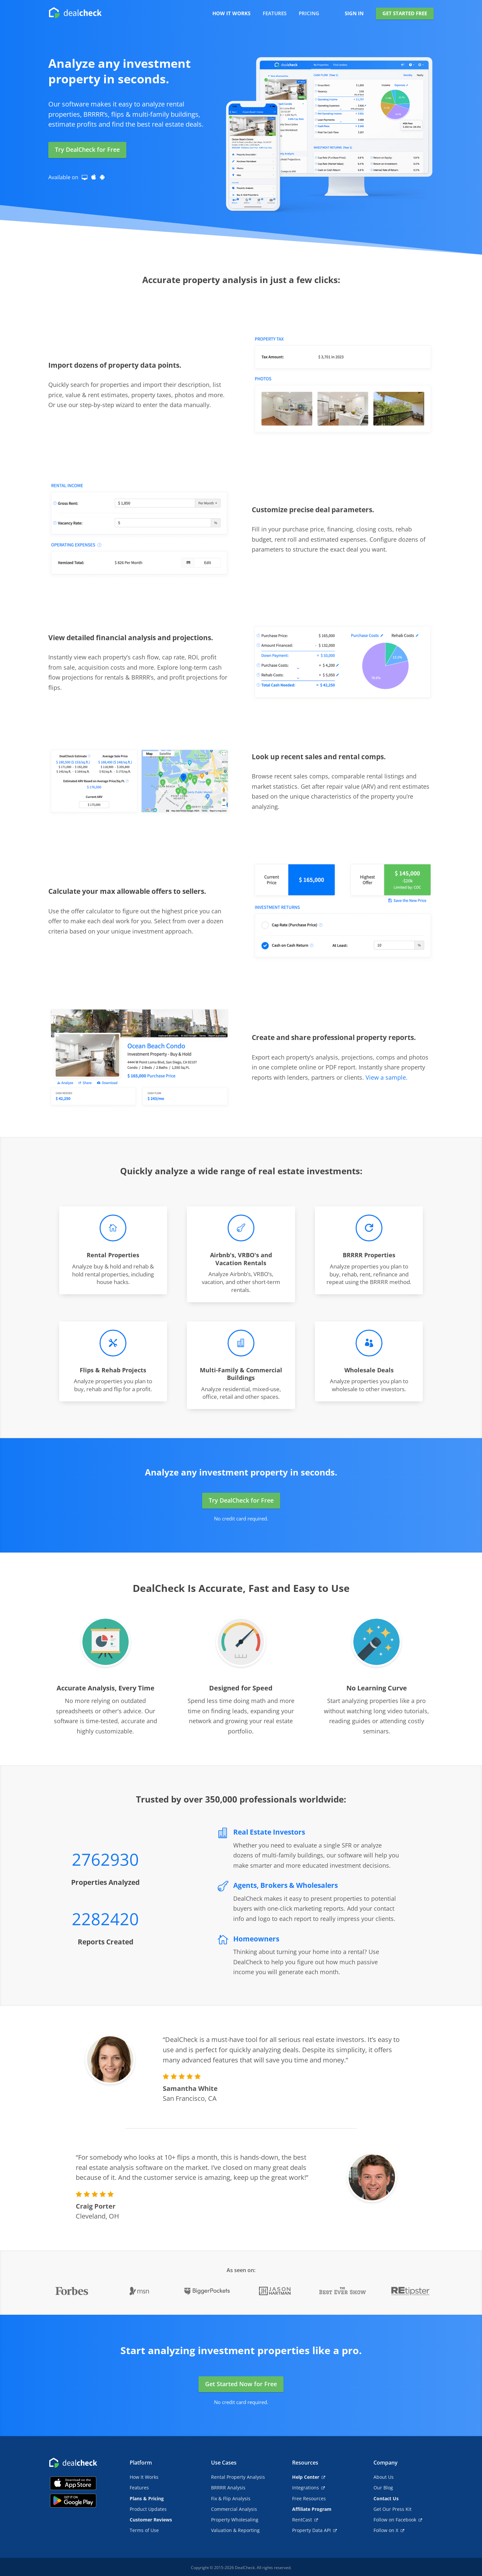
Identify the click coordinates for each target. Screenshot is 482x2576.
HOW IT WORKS (231, 14)
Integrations (308, 2487)
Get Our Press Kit (392, 2509)
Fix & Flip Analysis (230, 2498)
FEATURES (274, 14)
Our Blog (383, 2487)
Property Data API (314, 2530)
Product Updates (148, 2509)
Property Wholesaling (234, 2519)
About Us (383, 2477)
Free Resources (309, 2498)
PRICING (309, 14)
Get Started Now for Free (241, 2384)
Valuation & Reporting (235, 2530)
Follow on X (388, 2530)
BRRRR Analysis (228, 2487)
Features (139, 2487)
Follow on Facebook (397, 2519)
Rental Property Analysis (238, 2477)
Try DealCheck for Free (87, 149)
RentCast (305, 2519)
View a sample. (387, 1077)
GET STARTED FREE (404, 13)
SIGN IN (354, 14)
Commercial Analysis (234, 2509)
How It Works (144, 2477)
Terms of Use (144, 2530)
